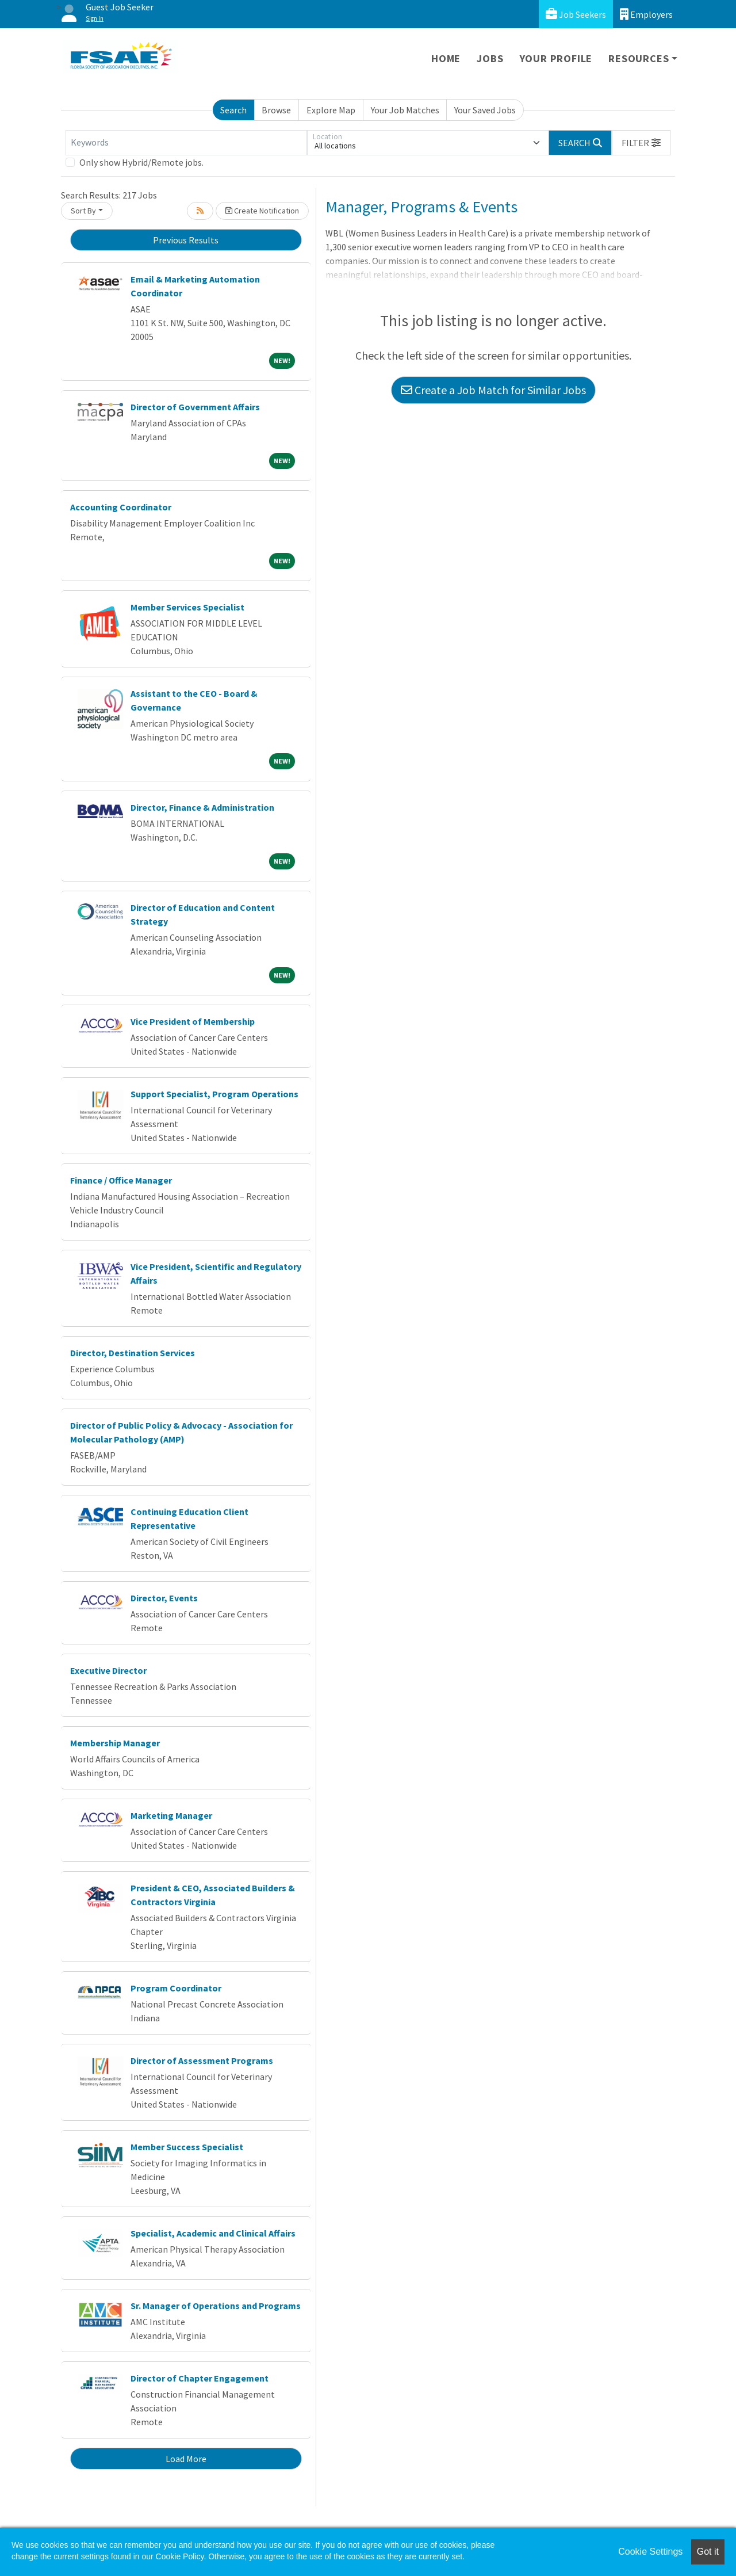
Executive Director (108, 1670)
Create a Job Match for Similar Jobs (493, 390)
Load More (186, 2458)
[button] (641, 142)
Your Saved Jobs (485, 110)
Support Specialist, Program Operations (214, 1094)
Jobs (490, 58)
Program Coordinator (176, 1988)
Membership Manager (115, 1743)
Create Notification (262, 210)
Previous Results (185, 240)
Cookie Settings (650, 2551)
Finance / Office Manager (121, 1180)
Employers (646, 14)
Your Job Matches (405, 110)
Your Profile (556, 58)
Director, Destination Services (132, 1352)
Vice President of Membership (193, 1021)
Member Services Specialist (187, 607)
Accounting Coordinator (120, 507)
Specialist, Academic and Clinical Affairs (213, 2233)
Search (233, 110)
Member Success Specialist (187, 2147)
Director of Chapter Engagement (200, 2378)
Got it (708, 2551)
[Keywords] (186, 142)
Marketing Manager (171, 1815)
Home (446, 58)
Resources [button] (638, 58)
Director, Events (164, 1598)
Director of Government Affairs (195, 407)
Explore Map (330, 110)
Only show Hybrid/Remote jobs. (141, 162)
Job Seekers (576, 14)
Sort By (83, 210)
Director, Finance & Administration (202, 807)
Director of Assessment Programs (202, 2060)
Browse (276, 110)
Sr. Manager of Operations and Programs (216, 2305)
